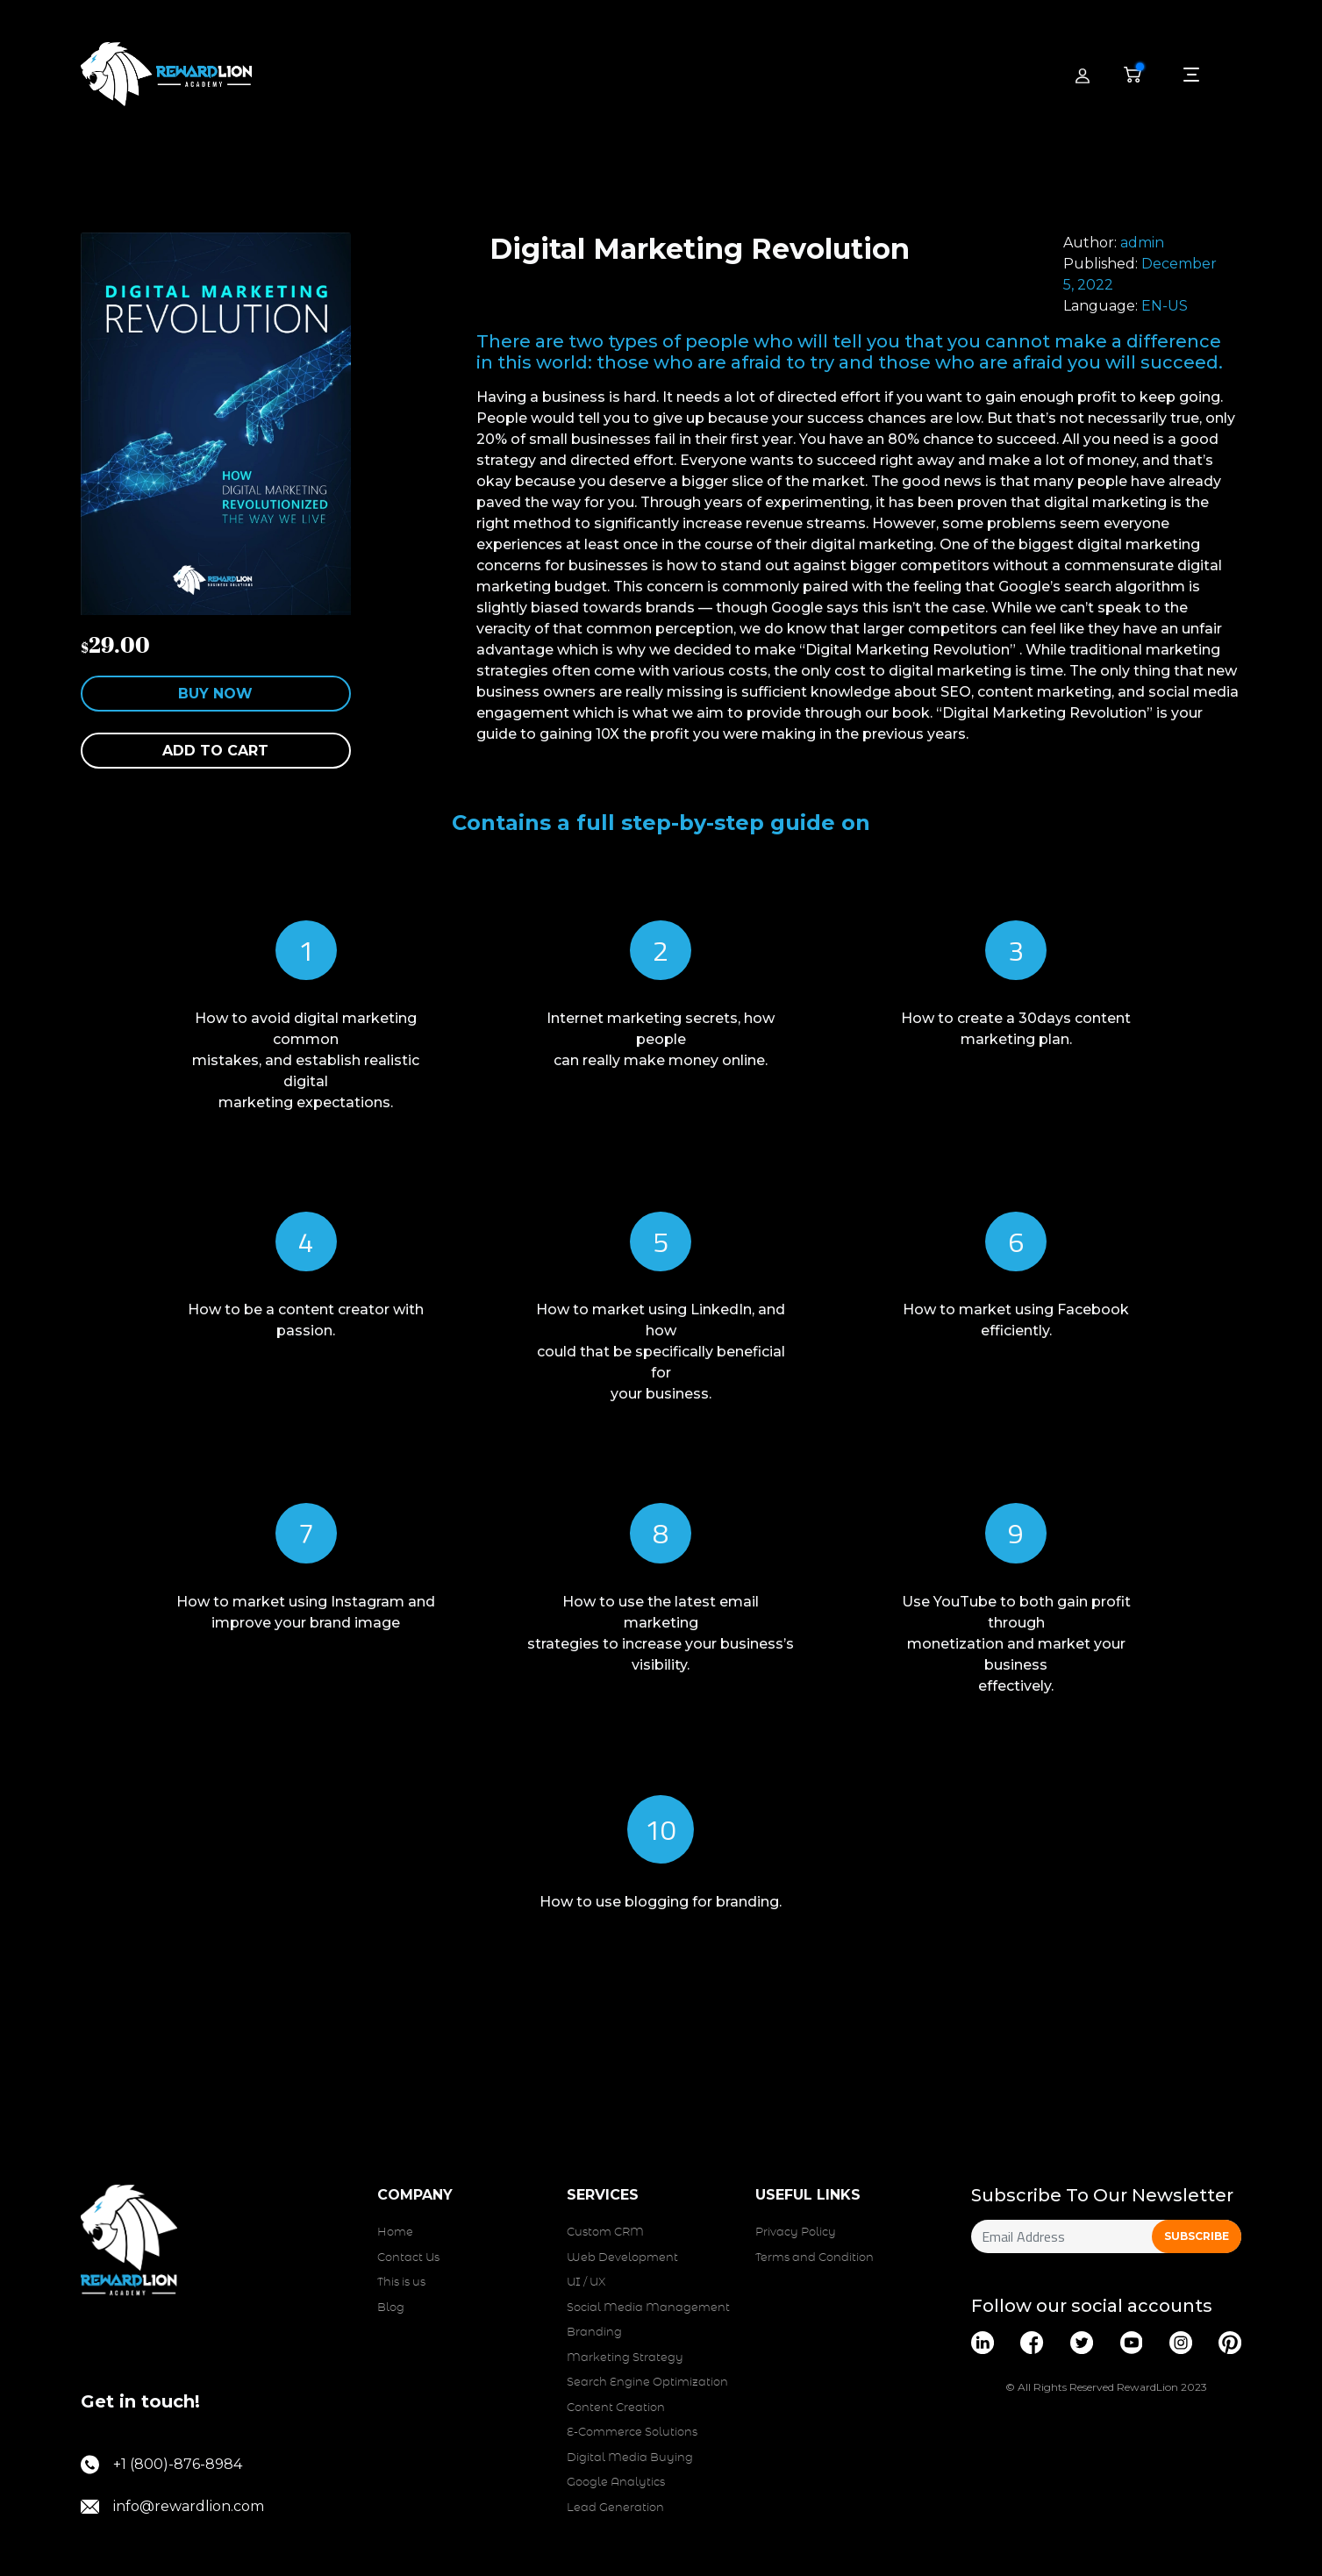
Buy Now (215, 693)
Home (395, 2232)
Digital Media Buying (630, 2458)
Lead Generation (615, 2508)
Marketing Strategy (625, 2358)
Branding (594, 2332)
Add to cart (215, 750)
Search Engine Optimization (647, 2382)
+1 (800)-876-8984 (161, 2464)
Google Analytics (616, 2482)
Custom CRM (605, 2232)
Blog (390, 2308)
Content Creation (616, 2408)
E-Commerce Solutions (632, 2432)
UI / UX (586, 2282)
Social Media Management (648, 2308)
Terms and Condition (814, 2258)
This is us (401, 2282)
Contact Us (408, 2258)
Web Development (622, 2258)
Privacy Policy (795, 2232)
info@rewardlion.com (172, 2506)
